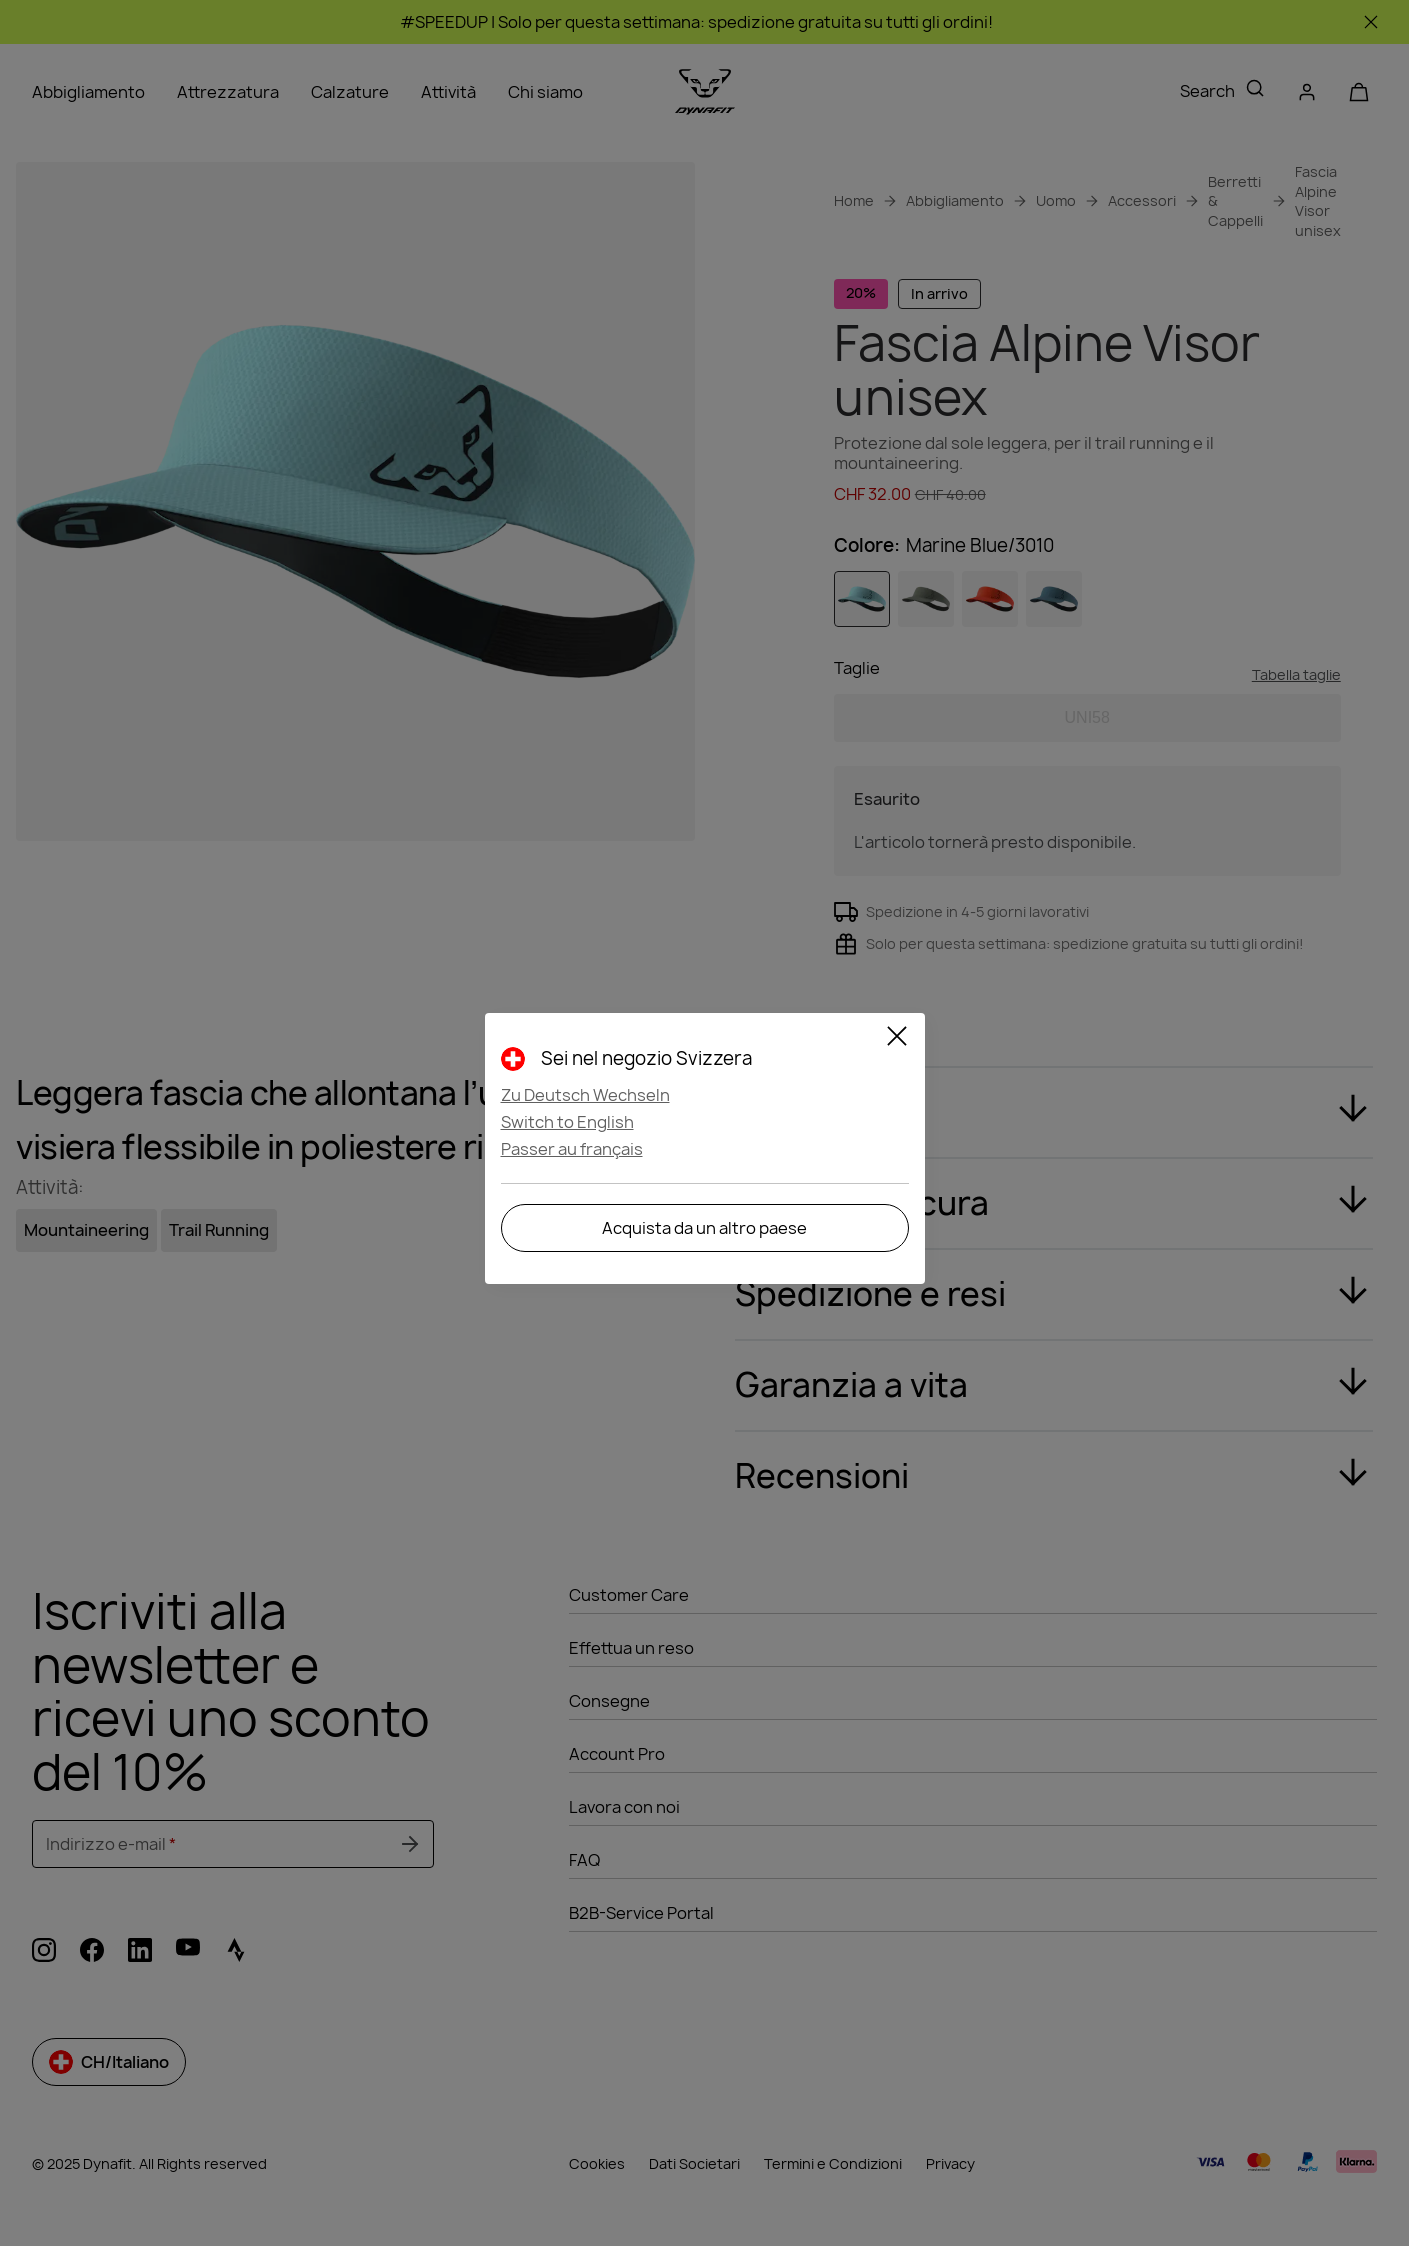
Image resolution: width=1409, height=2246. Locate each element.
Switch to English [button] (567, 1122)
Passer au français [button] (572, 1149)
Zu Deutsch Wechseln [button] (585, 1095)
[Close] (897, 1039)
